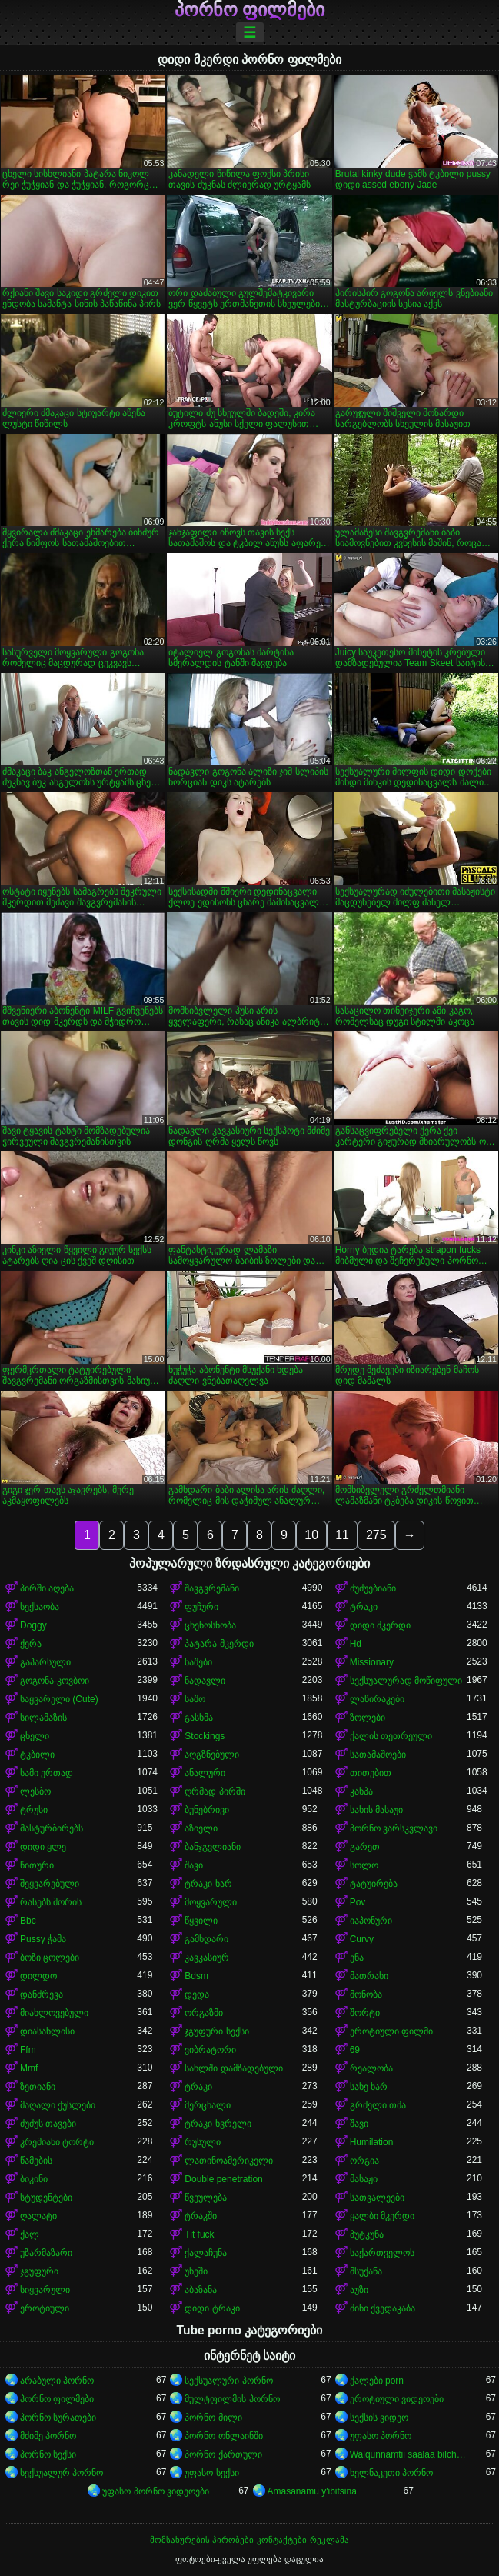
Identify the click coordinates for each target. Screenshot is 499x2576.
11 (342, 1534)
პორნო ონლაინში (223, 2436)
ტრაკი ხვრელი (218, 2123)
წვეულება (206, 2197)
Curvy (362, 1939)
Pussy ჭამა (43, 1939)
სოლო (364, 1865)
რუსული (203, 2142)
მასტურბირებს (51, 1828)
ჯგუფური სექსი (216, 2031)
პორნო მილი (213, 2417)
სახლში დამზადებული (233, 2068)
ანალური (205, 1773)
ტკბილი (37, 1754)
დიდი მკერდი (380, 1625)
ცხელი (34, 1736)
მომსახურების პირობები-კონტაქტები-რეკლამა (249, 2539)
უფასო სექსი (211, 2473)
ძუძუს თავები (48, 2123)
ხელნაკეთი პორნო (391, 2473)
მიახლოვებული (54, 2013)
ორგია (364, 2160)
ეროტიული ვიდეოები (397, 2399)
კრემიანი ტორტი (57, 2142)
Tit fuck (199, 2234)
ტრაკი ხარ (208, 1883)
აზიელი (201, 1828)
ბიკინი (34, 2179)
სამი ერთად (46, 1773)
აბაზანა (201, 2289)
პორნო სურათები (58, 2417)
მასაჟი (364, 2179)
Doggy (33, 1625)
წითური (37, 1865)
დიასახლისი (47, 2031)
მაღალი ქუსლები (57, 2105)
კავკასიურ (207, 1957)
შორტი (365, 2013)
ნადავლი (205, 1680)
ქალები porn (377, 2380)
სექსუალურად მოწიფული (406, 1680)
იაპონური (371, 1920)
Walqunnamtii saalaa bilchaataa (408, 2454)
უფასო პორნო (380, 2436)
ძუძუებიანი (373, 1588)
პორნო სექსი (48, 2454)
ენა (357, 1957)
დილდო (38, 1976)
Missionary (372, 1662)
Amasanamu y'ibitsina (312, 2491)
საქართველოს (382, 2253)
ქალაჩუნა (206, 2253)
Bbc (28, 1920)
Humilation (372, 2142)
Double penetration (223, 2179)
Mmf (29, 2068)
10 (311, 1534)
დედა (197, 1994)
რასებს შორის (51, 1902)
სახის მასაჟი (376, 1810)
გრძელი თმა (378, 2105)
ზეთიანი (37, 2086)
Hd (355, 1643)
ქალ (29, 2234)
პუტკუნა (367, 2234)
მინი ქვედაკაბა (382, 2308)
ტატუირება (374, 1883)
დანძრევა (41, 1994)
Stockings (205, 1736)
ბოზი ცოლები (49, 1957)
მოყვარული (211, 1902)
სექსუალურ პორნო (61, 2473)
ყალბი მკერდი (382, 2216)
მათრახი (369, 1976)
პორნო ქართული (223, 2454)
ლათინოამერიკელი (229, 2160)
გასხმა (199, 1717)
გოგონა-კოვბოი (54, 1680)
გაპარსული (45, 1662)
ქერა (31, 1643)
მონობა (366, 1994)
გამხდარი (206, 1939)
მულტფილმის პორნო (232, 2399)
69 (355, 2049)
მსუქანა (366, 2271)
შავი (194, 1865)
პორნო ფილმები (250, 10)
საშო (195, 1699)
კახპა (361, 1791)
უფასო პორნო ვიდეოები (155, 2491)
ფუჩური (201, 1606)
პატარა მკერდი (219, 1643)
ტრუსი (34, 1810)
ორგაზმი (204, 2013)
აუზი (359, 2289)
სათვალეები (377, 2197)
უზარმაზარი (46, 2253)
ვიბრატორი (210, 2049)
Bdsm (196, 1976)
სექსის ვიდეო (379, 2417)
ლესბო (35, 1791)
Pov (358, 1902)
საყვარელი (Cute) (59, 1699)
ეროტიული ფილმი (391, 2031)
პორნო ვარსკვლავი (393, 1828)
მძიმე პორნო (48, 2436)
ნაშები (198, 1662)
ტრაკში (201, 2216)
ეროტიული (44, 2308)
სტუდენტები (46, 2197)
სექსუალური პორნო (228, 2380)
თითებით (370, 1773)
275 (376, 1534)
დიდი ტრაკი (212, 2308)
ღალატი (38, 2216)
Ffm (28, 2049)
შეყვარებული (49, 1883)
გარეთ (365, 1846)
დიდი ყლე (43, 1846)
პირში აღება (47, 1588)
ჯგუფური (39, 2271)
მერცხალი (208, 2105)
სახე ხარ (369, 2086)
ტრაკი (364, 1606)
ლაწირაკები (377, 1699)
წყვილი (201, 1920)
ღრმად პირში (215, 1791)
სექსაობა (39, 1606)
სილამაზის (43, 1717)
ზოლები (367, 1717)
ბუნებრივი (207, 1810)
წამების (36, 2160)
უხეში (196, 2271)
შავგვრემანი (212, 1588)
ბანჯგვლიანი (213, 1846)
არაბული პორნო (57, 2380)
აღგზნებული (212, 1754)
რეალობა (371, 2068)
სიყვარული (45, 2289)
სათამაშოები (378, 1754)
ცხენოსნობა (210, 1625)
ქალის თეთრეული (391, 1736)
